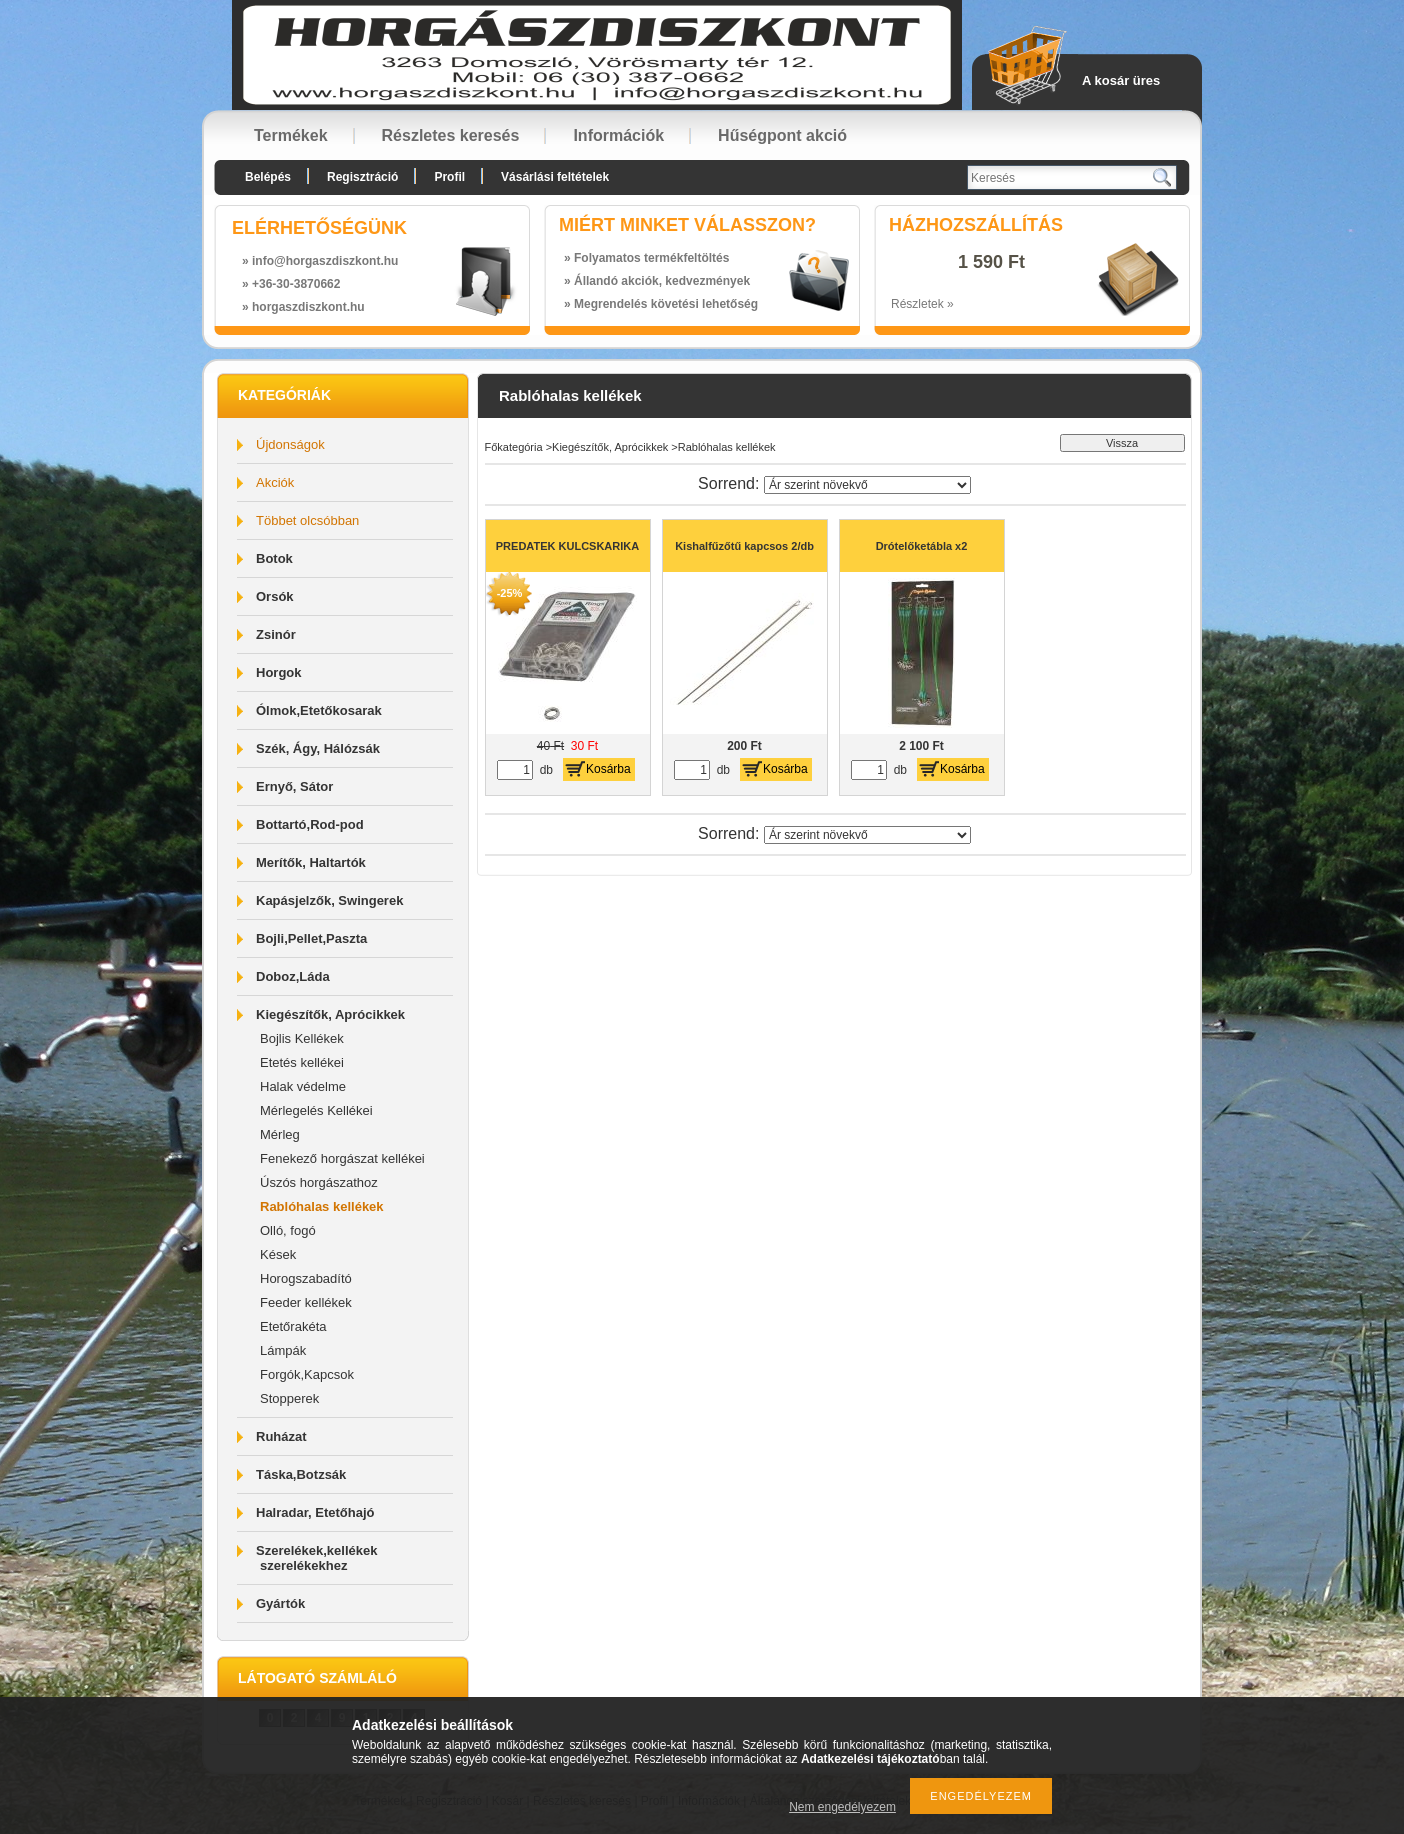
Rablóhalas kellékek (322, 1206)
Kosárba (608, 769)
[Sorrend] (867, 485)
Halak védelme (303, 1086)
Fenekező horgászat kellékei (342, 1158)
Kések (278, 1254)
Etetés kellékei (302, 1062)
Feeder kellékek (306, 1302)
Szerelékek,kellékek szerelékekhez (316, 1558)
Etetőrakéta (293, 1326)
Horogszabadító (306, 1278)
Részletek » (922, 304)
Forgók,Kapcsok (307, 1374)
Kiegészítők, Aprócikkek (610, 447)
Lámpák (283, 1350)
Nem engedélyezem (842, 1807)
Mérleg (280, 1134)
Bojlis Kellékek (302, 1038)
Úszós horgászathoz (319, 1182)
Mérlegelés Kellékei (316, 1110)
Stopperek (289, 1398)
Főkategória (514, 447)
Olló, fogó (288, 1230)
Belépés (268, 177)
